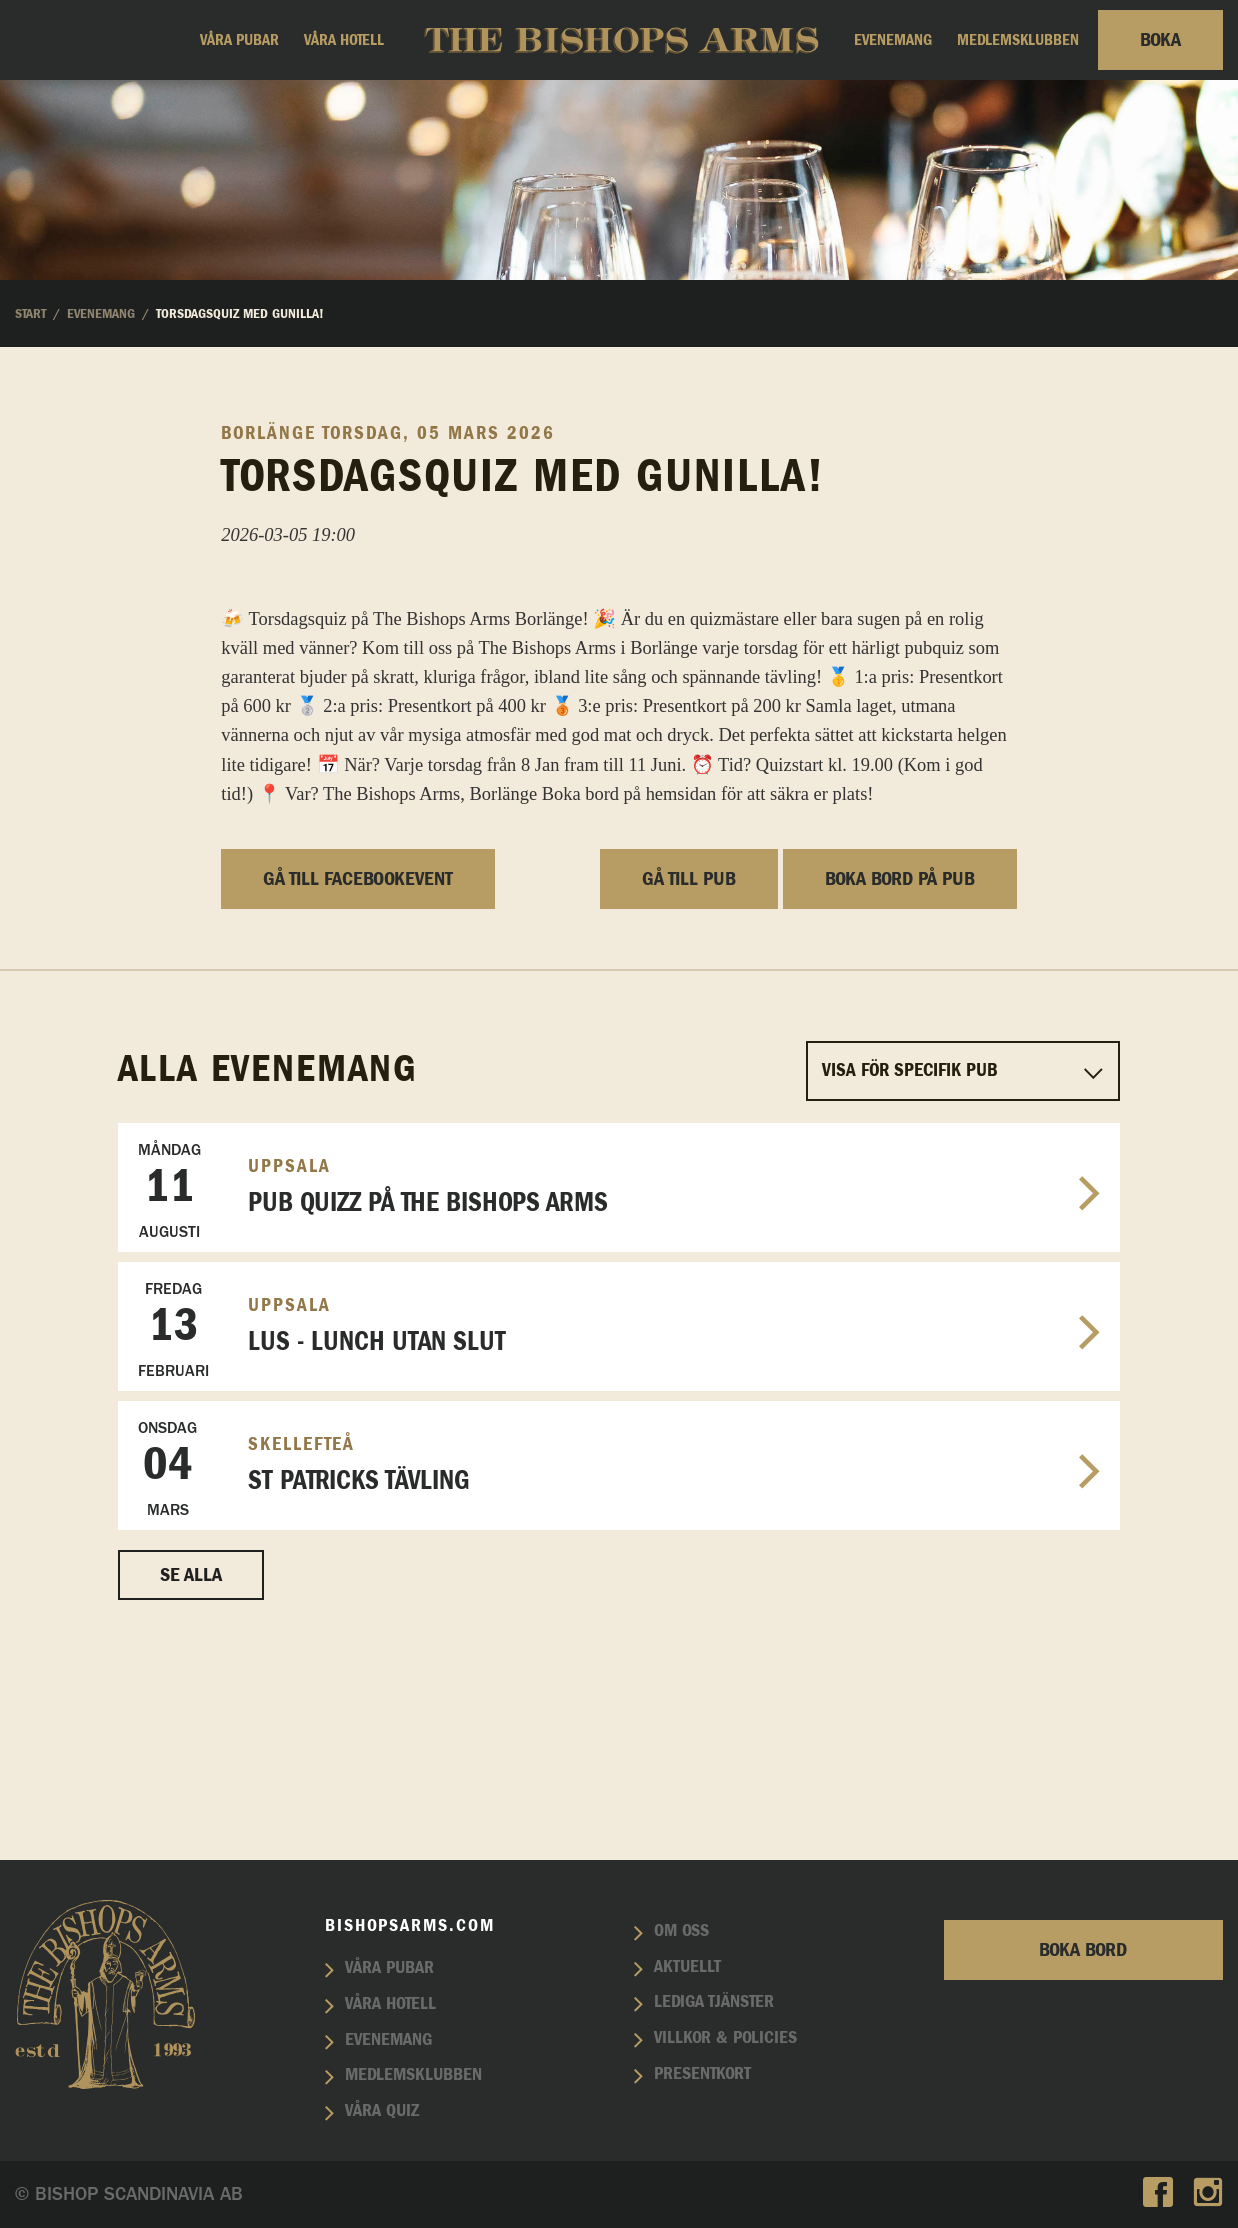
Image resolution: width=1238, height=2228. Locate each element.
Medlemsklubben (1018, 40)
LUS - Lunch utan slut (619, 1529)
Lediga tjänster (714, 2003)
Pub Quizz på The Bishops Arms (619, 1390)
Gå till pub (689, 1079)
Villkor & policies (725, 2039)
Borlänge (268, 633)
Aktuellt (687, 1967)
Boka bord (1083, 1950)
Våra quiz (382, 2111)
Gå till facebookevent (358, 1079)
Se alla (191, 1775)
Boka (1160, 40)
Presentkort (702, 2074)
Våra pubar (239, 40)
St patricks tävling (619, 1668)
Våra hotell (344, 40)
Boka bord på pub (900, 1079)
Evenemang (893, 40)
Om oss (681, 1931)
